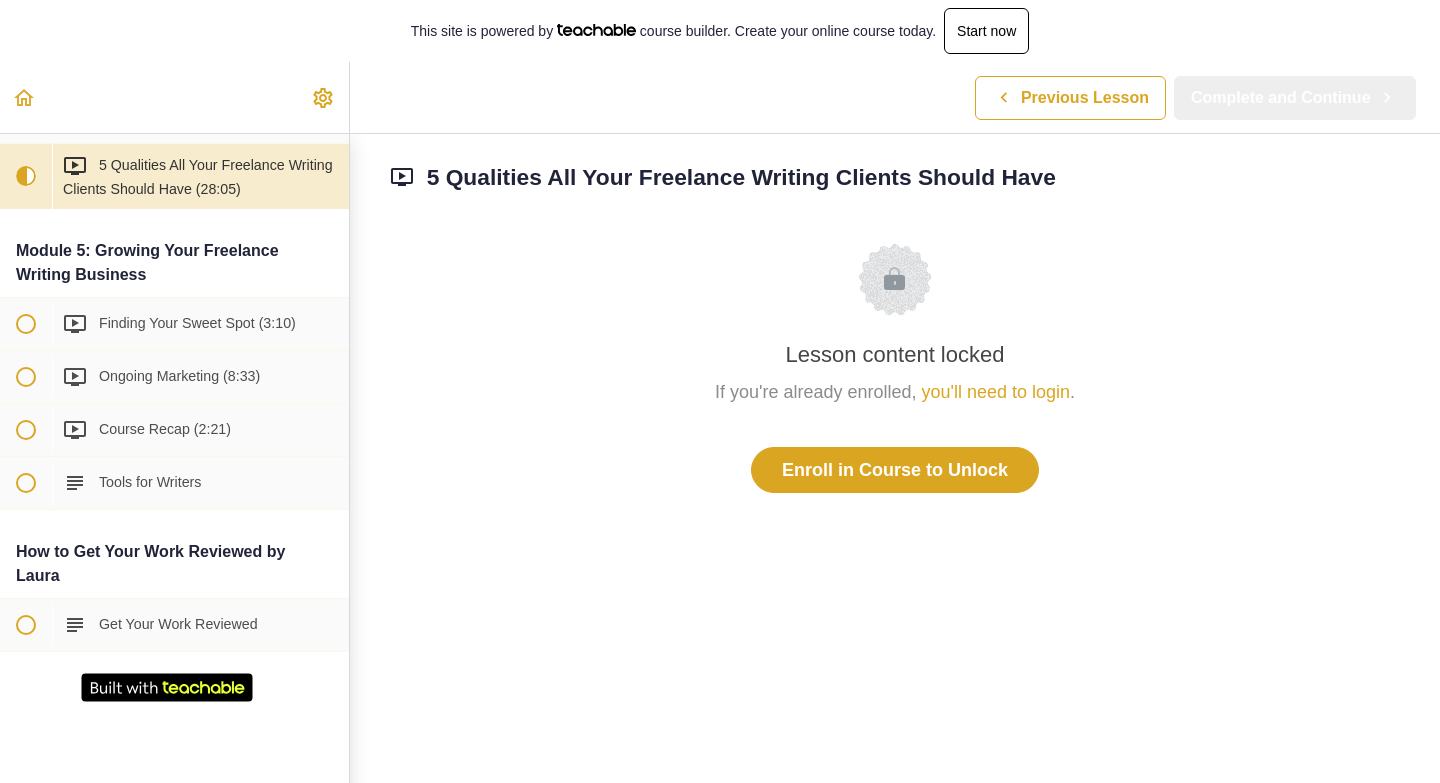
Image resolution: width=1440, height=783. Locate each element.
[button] (25, 97)
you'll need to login (996, 392)
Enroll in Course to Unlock (895, 470)
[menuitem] (324, 97)
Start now (986, 31)
